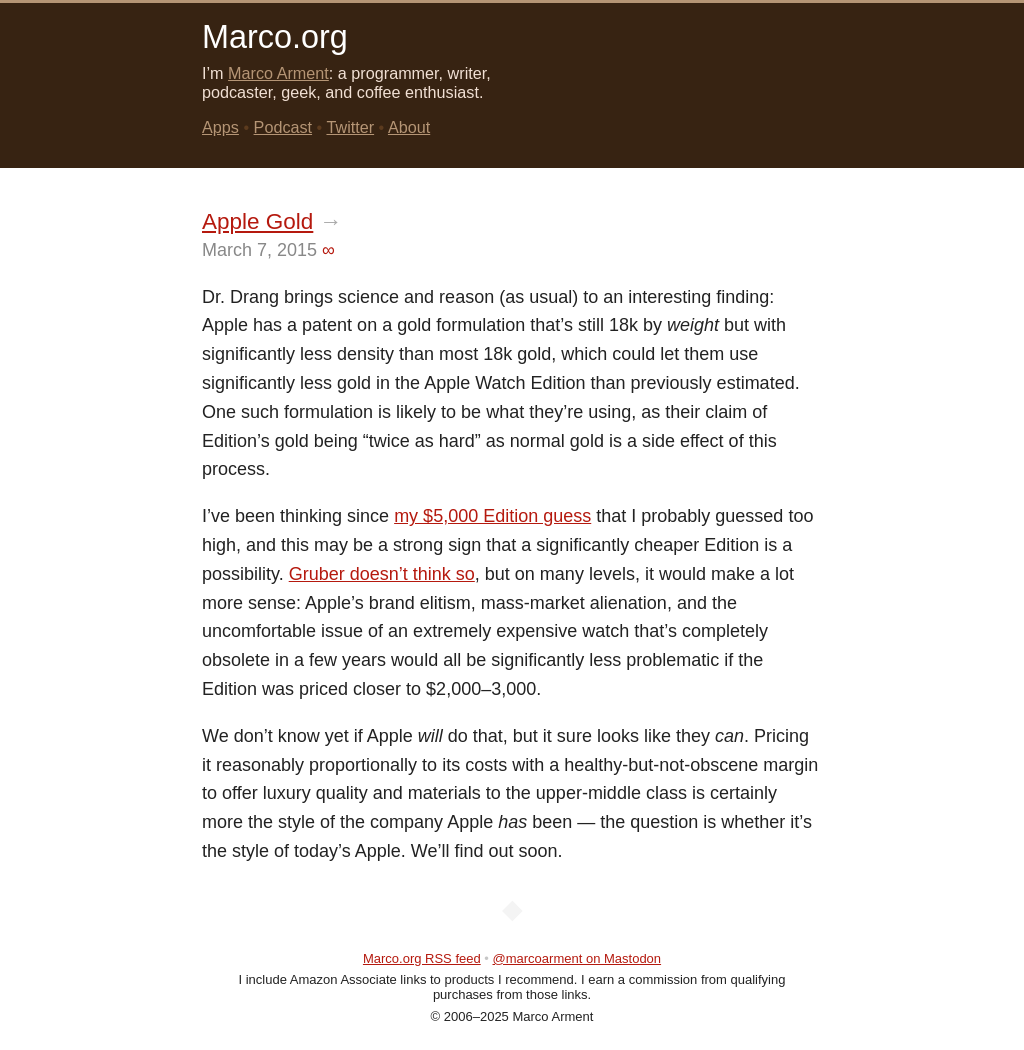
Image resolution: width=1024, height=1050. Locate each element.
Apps (220, 127)
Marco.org (275, 37)
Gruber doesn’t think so (382, 574)
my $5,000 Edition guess (492, 516)
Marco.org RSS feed (422, 958)
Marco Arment (278, 73)
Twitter (350, 127)
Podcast (283, 127)
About (409, 127)
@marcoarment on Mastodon (577, 958)
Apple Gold (257, 221)
